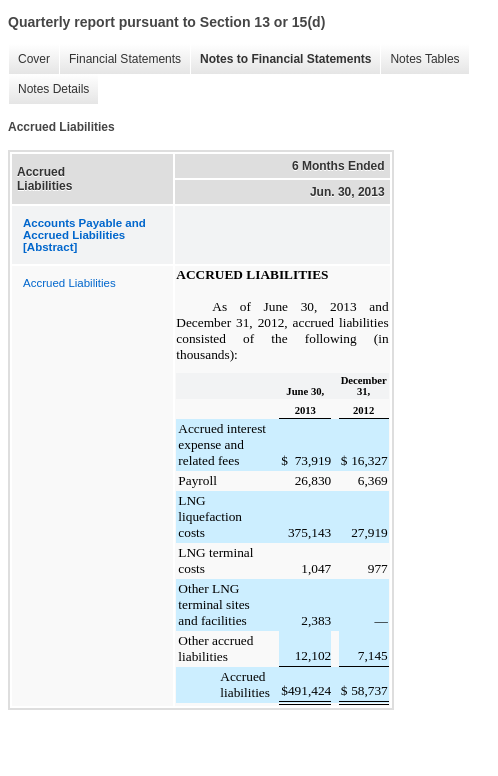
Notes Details (53, 89)
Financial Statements (125, 59)
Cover (34, 59)
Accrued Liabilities (69, 283)
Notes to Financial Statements (285, 59)
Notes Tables (424, 59)
